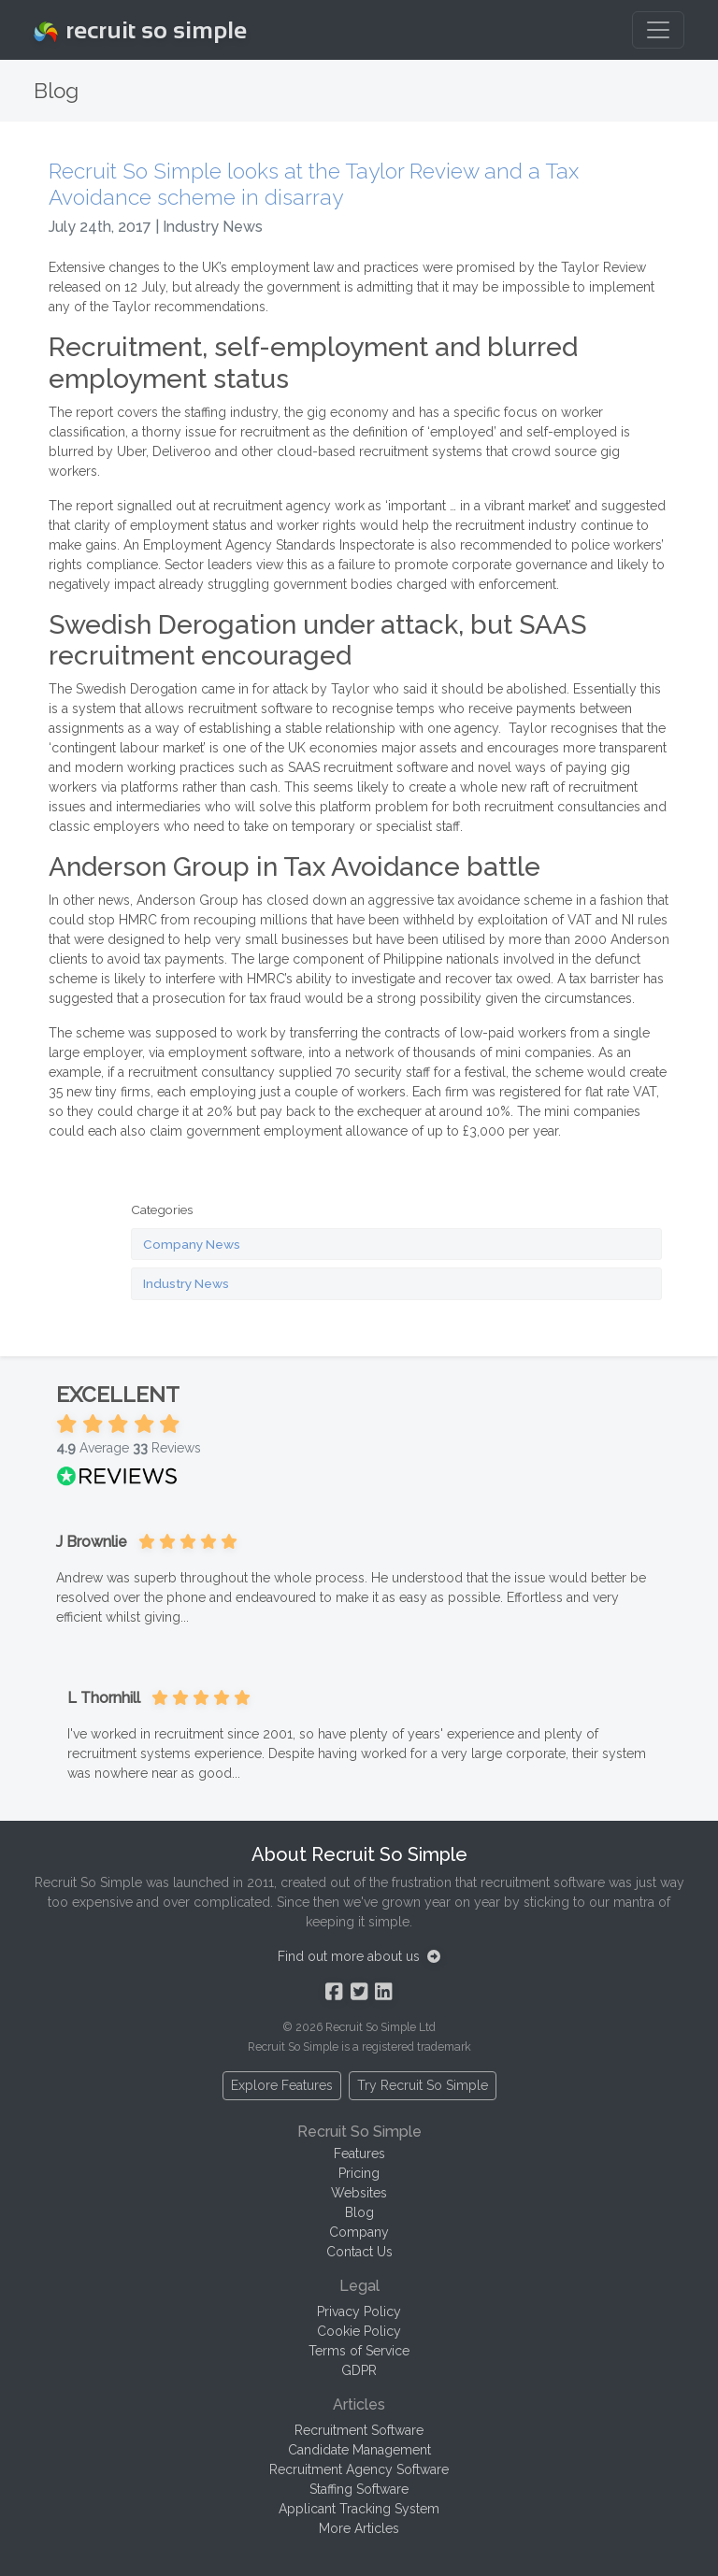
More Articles (359, 2528)
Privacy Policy (359, 2311)
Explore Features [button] (282, 2085)
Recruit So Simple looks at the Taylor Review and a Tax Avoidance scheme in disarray (314, 183)
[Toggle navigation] (658, 30)
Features (359, 2153)
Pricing (359, 2173)
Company (359, 2232)
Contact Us (359, 2251)
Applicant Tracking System (359, 2508)
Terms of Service (359, 2350)
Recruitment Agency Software (359, 2469)
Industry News (186, 1283)
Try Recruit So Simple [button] (422, 2085)
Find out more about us (359, 1956)
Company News (191, 1244)
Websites (359, 2192)
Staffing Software (359, 2489)
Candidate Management (359, 2449)
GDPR (359, 2370)
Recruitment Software (359, 2430)
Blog (359, 2212)
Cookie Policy (359, 2331)
